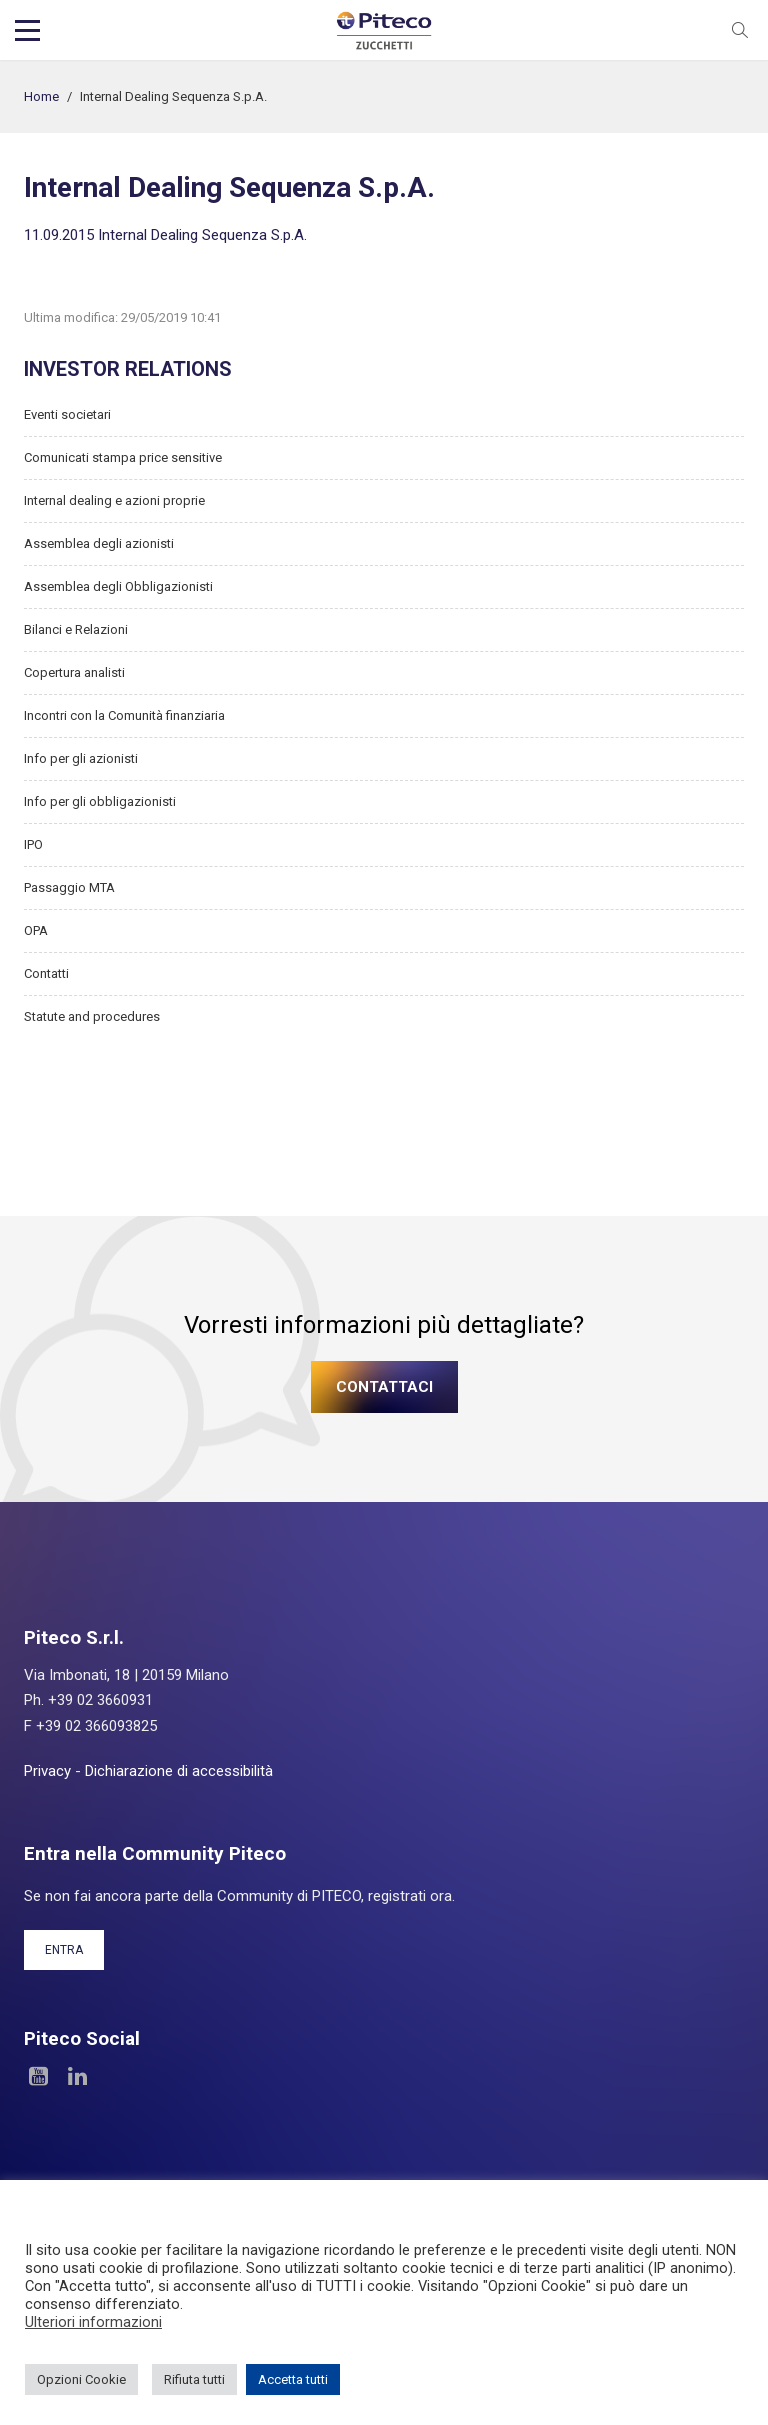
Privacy (47, 1771)
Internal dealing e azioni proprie (114, 500)
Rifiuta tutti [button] (194, 2379)
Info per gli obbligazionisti (100, 801)
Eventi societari (67, 414)
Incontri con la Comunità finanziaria (124, 715)
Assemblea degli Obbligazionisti (118, 586)
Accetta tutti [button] (293, 2379)
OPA (36, 930)
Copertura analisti (74, 672)
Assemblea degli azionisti (99, 543)
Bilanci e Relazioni (76, 629)
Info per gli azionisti (81, 758)
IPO (33, 844)
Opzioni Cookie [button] (81, 2379)
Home (41, 96)
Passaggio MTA (69, 887)
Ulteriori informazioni (93, 2322)
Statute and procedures (92, 1016)
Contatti (46, 973)
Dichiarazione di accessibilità (179, 1771)
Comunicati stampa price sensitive (123, 457)
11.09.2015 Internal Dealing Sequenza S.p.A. (165, 235)
